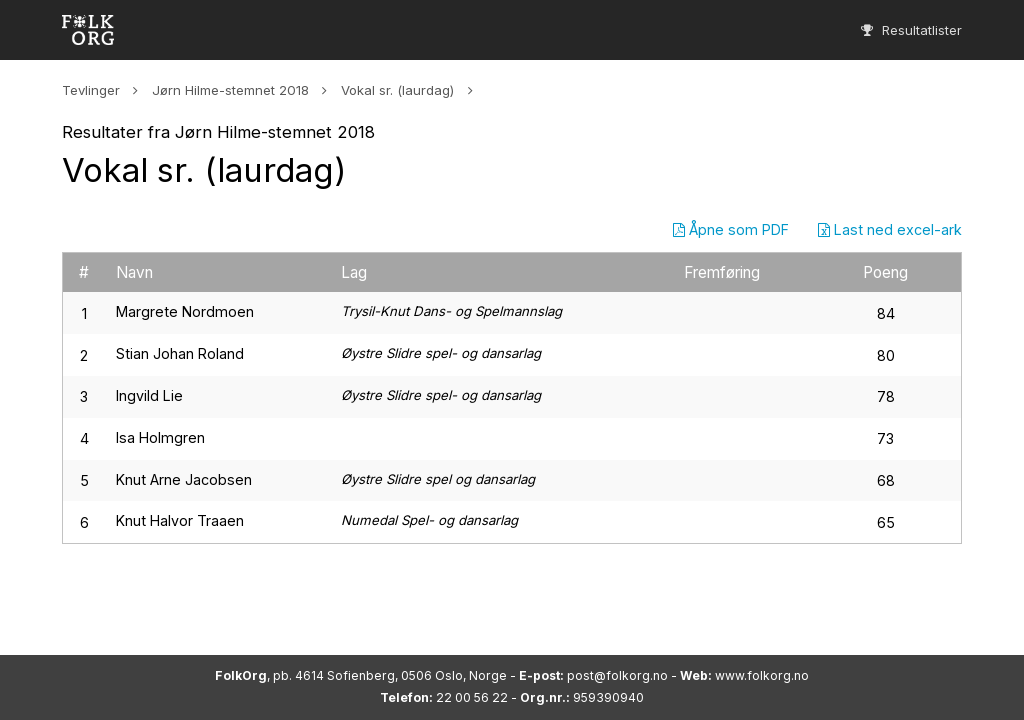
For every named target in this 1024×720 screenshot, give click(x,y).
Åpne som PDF (731, 229)
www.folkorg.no (762, 675)
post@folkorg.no (617, 675)
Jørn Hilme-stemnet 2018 (230, 90)
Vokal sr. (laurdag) (397, 90)
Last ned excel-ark (890, 229)
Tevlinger (91, 90)
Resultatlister (911, 30)
